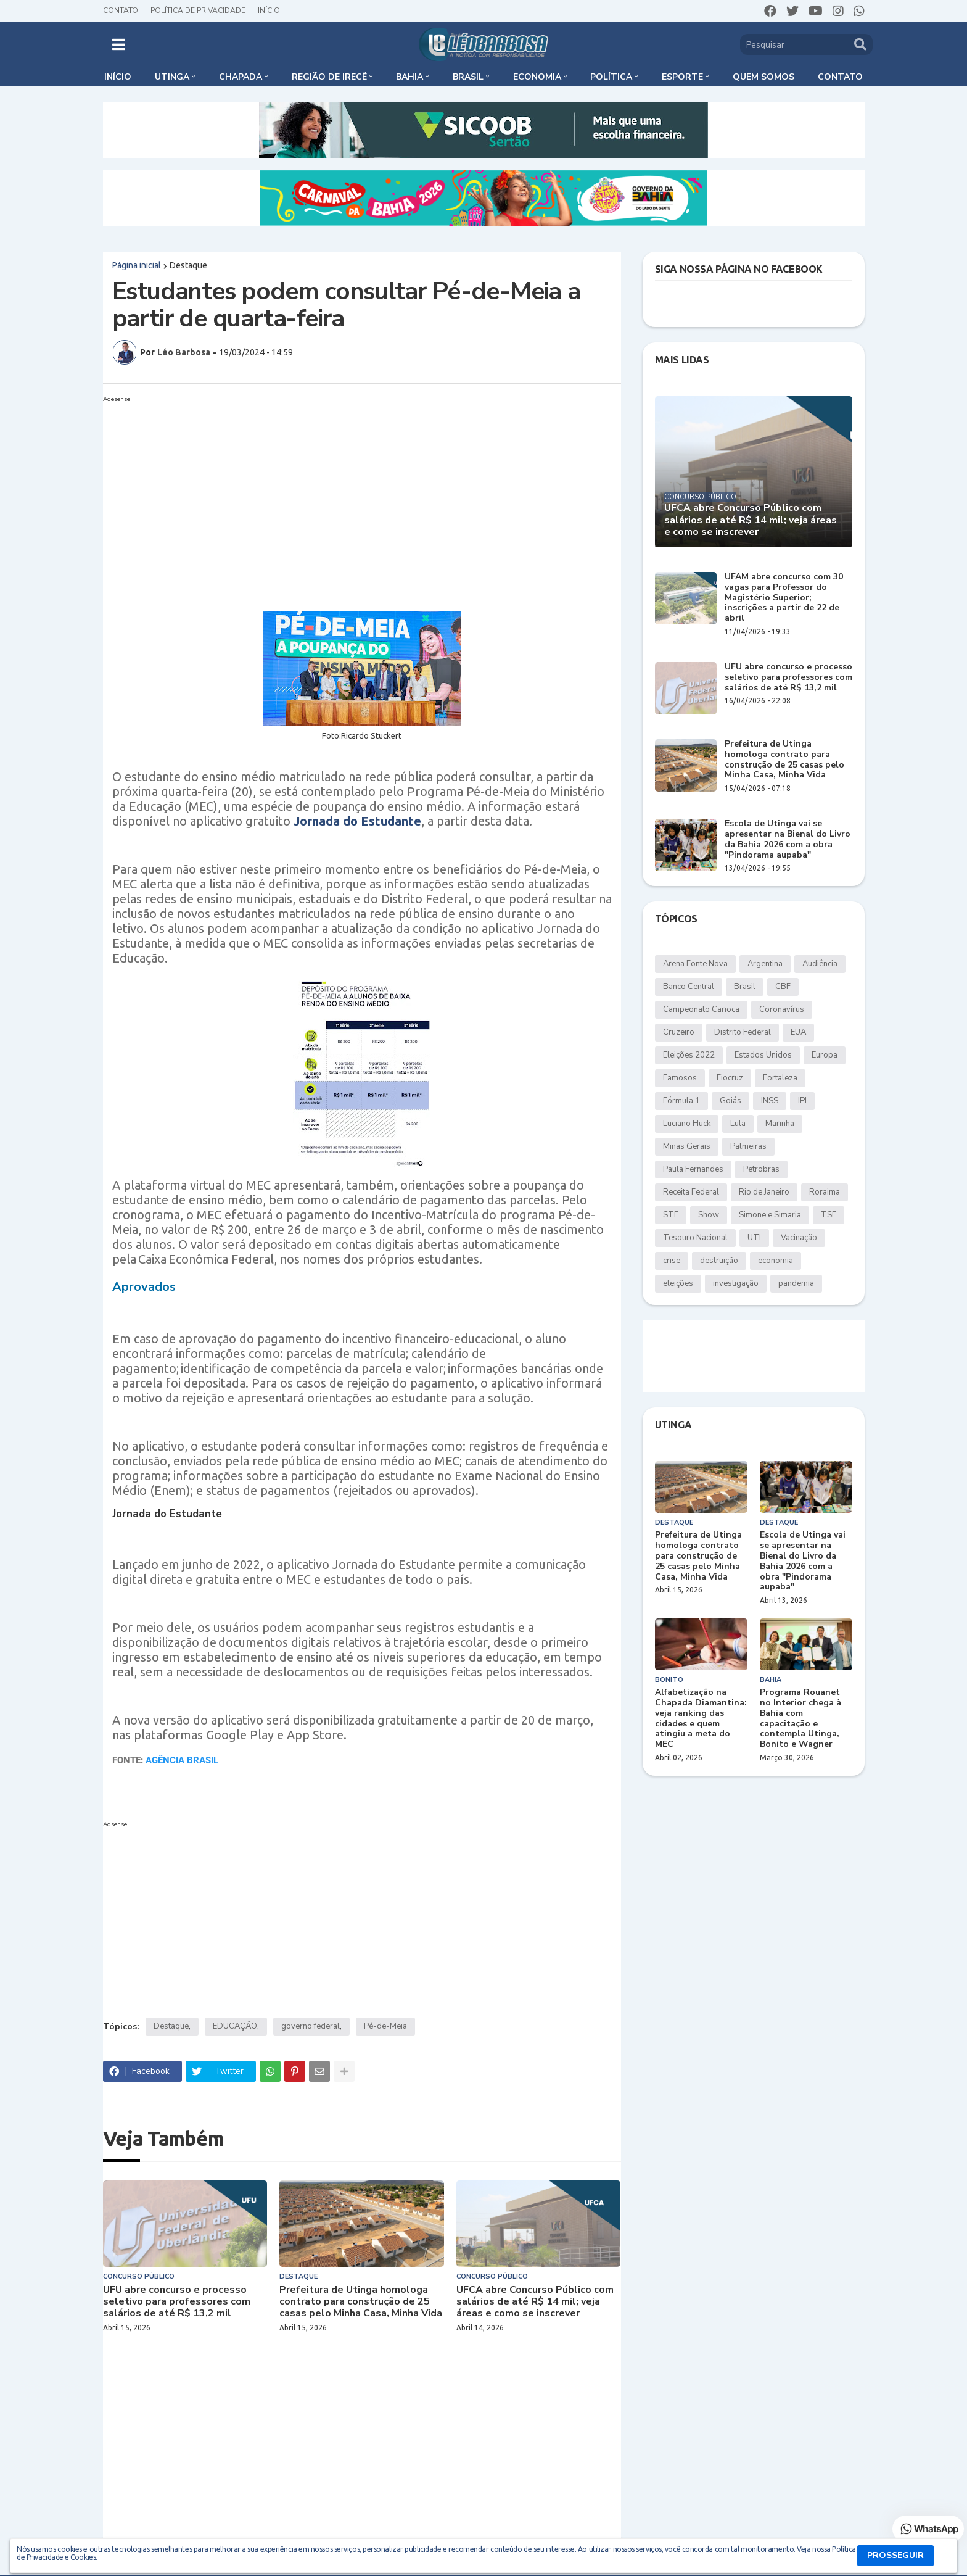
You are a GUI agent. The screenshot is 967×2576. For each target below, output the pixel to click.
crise (671, 1260)
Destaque (188, 265)
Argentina (765, 963)
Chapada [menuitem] (240, 77)
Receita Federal (691, 1192)
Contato (120, 10)
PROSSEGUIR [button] (895, 2555)
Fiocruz (730, 1077)
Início (269, 10)
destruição (719, 1260)
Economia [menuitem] (537, 77)
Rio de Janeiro (764, 1192)
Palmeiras (748, 1146)
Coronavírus (781, 1009)
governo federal (310, 2026)
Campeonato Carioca (701, 1009)
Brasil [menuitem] (468, 77)
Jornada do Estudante (357, 821)
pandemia (796, 1283)
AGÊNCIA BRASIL (182, 1760)
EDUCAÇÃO (235, 2026)
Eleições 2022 (689, 1055)
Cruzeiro (678, 1032)
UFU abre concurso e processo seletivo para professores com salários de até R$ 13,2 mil (176, 2302)
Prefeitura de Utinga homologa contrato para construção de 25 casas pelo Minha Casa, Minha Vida (360, 2302)
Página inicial (136, 265)
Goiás (730, 1100)
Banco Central (688, 986)
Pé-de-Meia (385, 2026)
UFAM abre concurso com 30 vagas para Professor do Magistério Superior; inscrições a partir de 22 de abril (784, 598)
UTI (754, 1237)
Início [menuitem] (117, 77)
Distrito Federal (742, 1032)
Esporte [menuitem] (682, 77)
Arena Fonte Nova (695, 963)
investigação (736, 1283)
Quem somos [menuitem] (763, 77)
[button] (118, 44)
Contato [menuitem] (840, 77)
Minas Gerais (686, 1146)
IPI (802, 1100)
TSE (828, 1214)
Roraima (824, 1192)
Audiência (819, 963)
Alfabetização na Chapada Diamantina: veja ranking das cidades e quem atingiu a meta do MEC (701, 1719)
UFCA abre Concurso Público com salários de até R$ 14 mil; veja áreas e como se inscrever (535, 2302)
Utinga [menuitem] (172, 77)
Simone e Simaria (770, 1214)
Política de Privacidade (197, 10)
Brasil (744, 986)
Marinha (779, 1123)
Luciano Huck (686, 1123)
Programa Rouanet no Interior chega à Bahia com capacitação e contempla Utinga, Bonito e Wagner (800, 1719)
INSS (769, 1100)
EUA (798, 1032)
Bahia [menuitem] (409, 77)
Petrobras (761, 1169)
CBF (783, 986)
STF (670, 1214)
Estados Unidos (763, 1055)
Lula (738, 1123)
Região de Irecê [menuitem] (329, 77)
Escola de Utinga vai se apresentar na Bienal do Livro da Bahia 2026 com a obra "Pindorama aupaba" (787, 839)
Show (708, 1214)
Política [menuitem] (611, 77)
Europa (824, 1055)
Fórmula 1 (681, 1100)
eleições (678, 1283)
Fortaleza (780, 1077)
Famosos (680, 1077)
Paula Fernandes (693, 1169)
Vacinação (799, 1237)
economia (775, 1260)
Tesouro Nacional (695, 1237)
